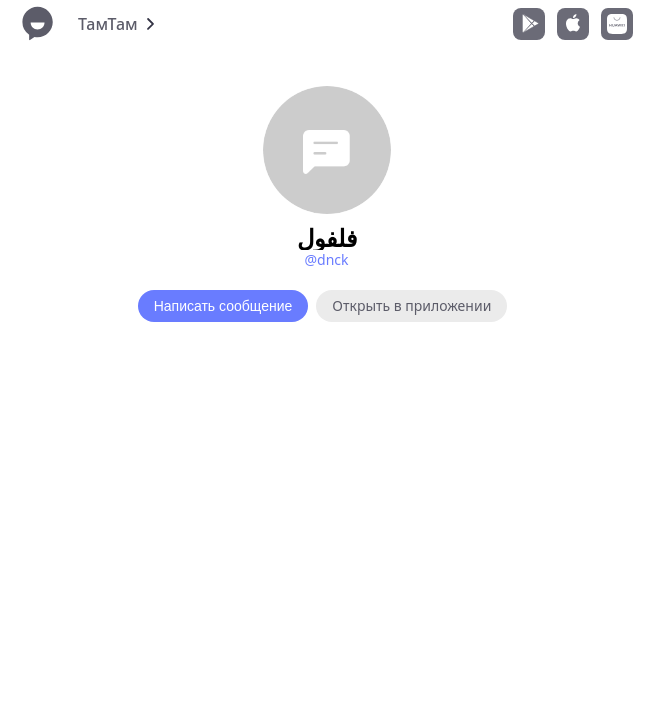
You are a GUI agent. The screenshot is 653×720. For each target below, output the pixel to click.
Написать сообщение (223, 306)
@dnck (326, 259)
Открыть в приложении (411, 305)
